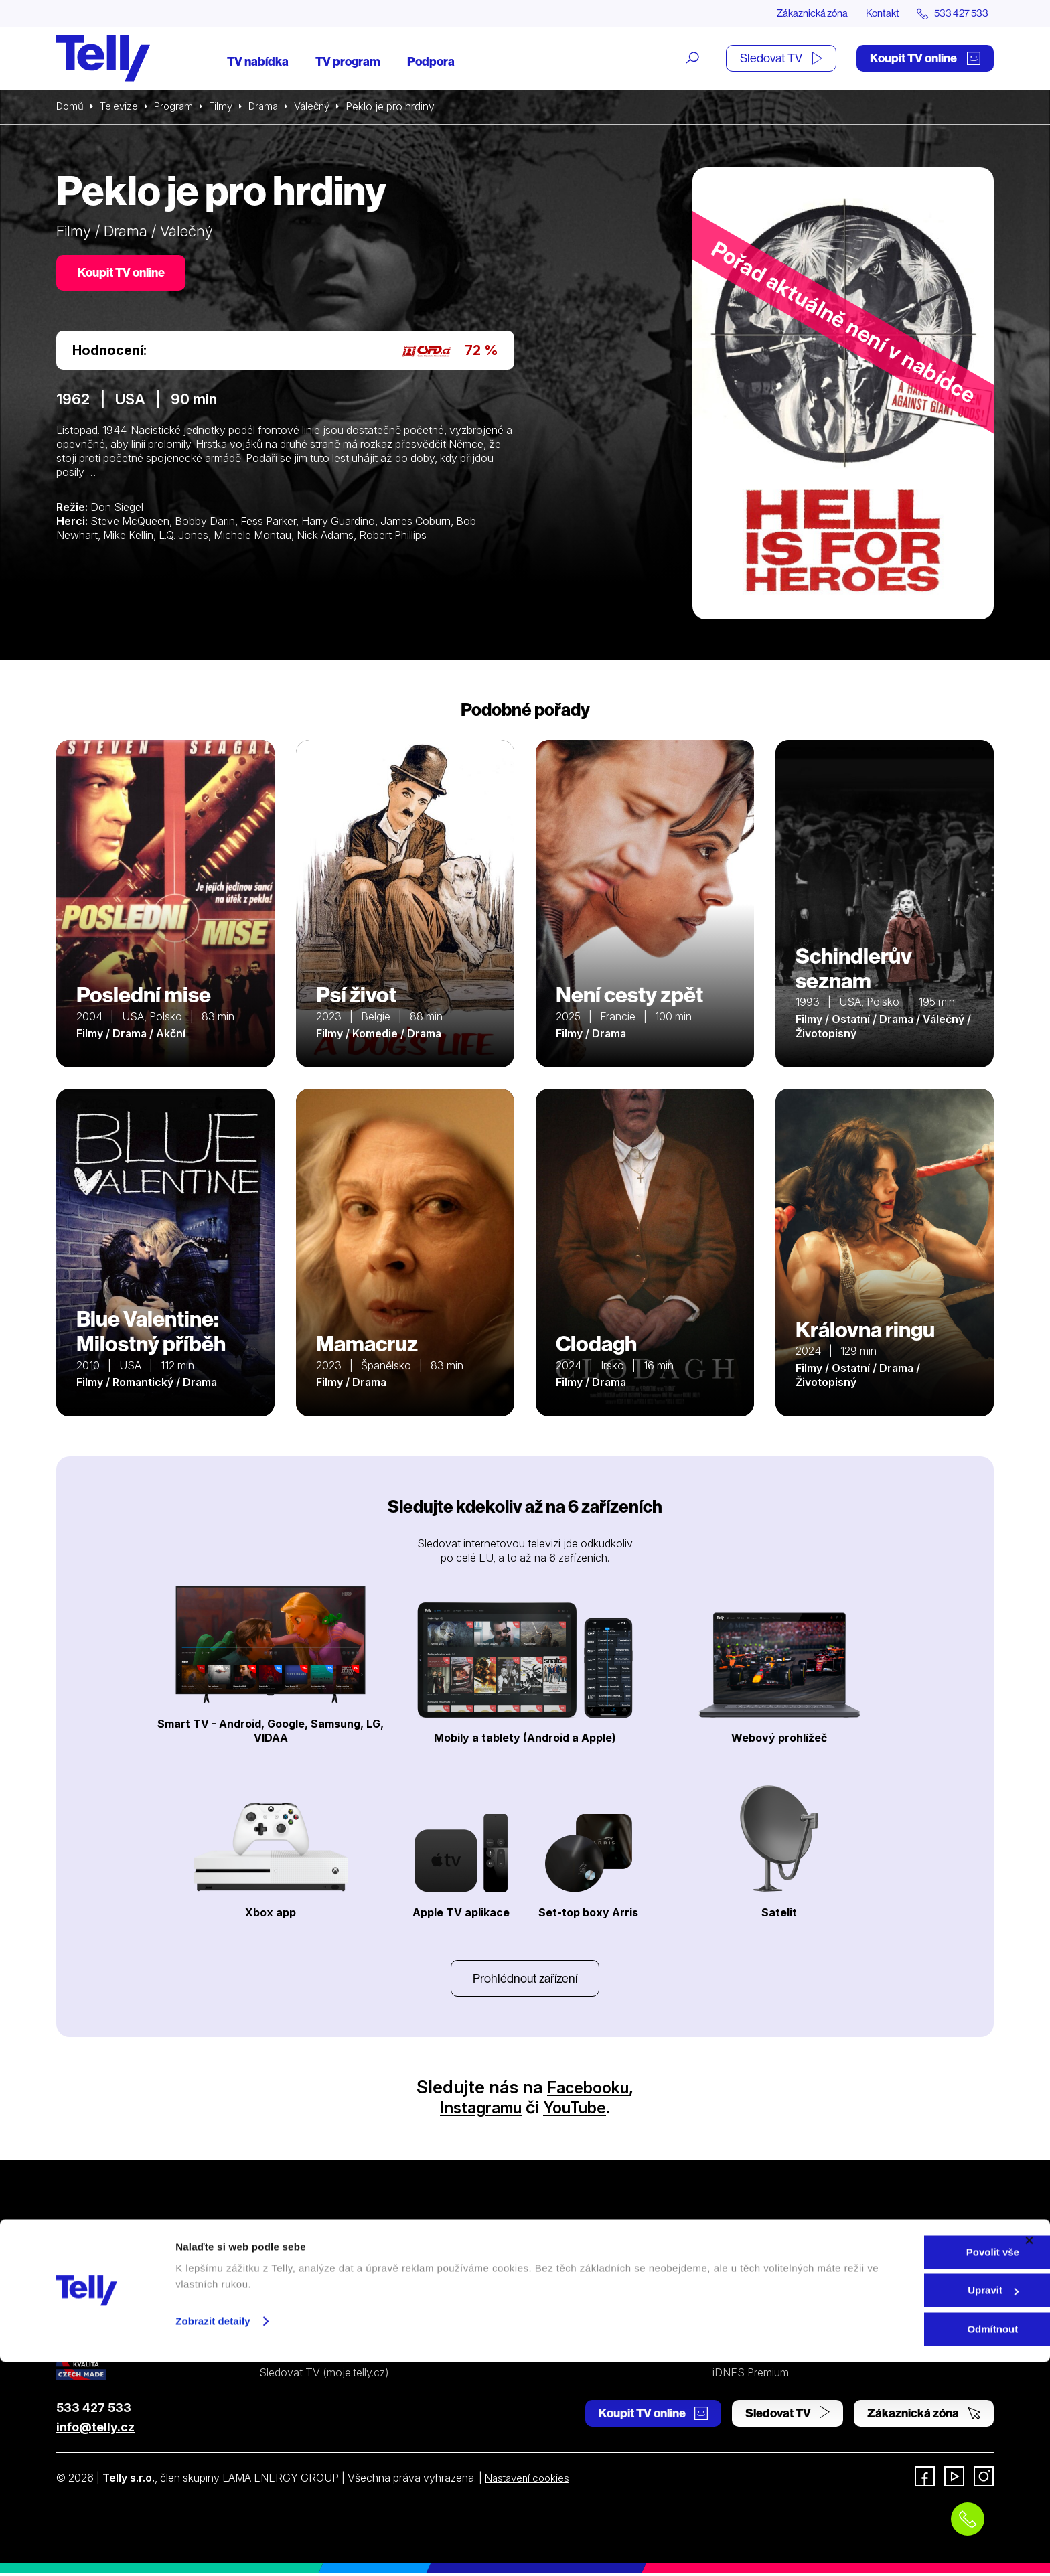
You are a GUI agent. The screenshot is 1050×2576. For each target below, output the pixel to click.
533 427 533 (93, 2410)
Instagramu (476, 2109)
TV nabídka (258, 62)
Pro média (736, 2326)
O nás (726, 2254)
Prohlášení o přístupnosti (558, 2351)
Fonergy (732, 2351)
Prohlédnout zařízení (525, 1979)
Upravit (904, 2504)
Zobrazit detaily (212, 2535)
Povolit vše (903, 2466)
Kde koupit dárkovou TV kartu (331, 2302)
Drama (272, 107)
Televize (122, 107)
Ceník (272, 2351)
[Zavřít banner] (1029, 2454)
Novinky (732, 2302)
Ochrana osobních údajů (558, 2302)
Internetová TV (535, 2254)
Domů (71, 107)
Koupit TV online (925, 58)
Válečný (324, 107)
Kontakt (874, 13)
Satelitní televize (298, 2278)
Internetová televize (306, 2254)
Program (178, 107)
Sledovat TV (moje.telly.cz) (324, 2375)
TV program (347, 62)
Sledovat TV (781, 58)
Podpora (431, 62)
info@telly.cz (95, 2430)
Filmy (227, 107)
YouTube (581, 2109)
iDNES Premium (750, 2375)
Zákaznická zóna (799, 13)
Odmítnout (904, 2543)
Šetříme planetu (536, 2326)
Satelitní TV (526, 2278)
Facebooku (588, 2089)
